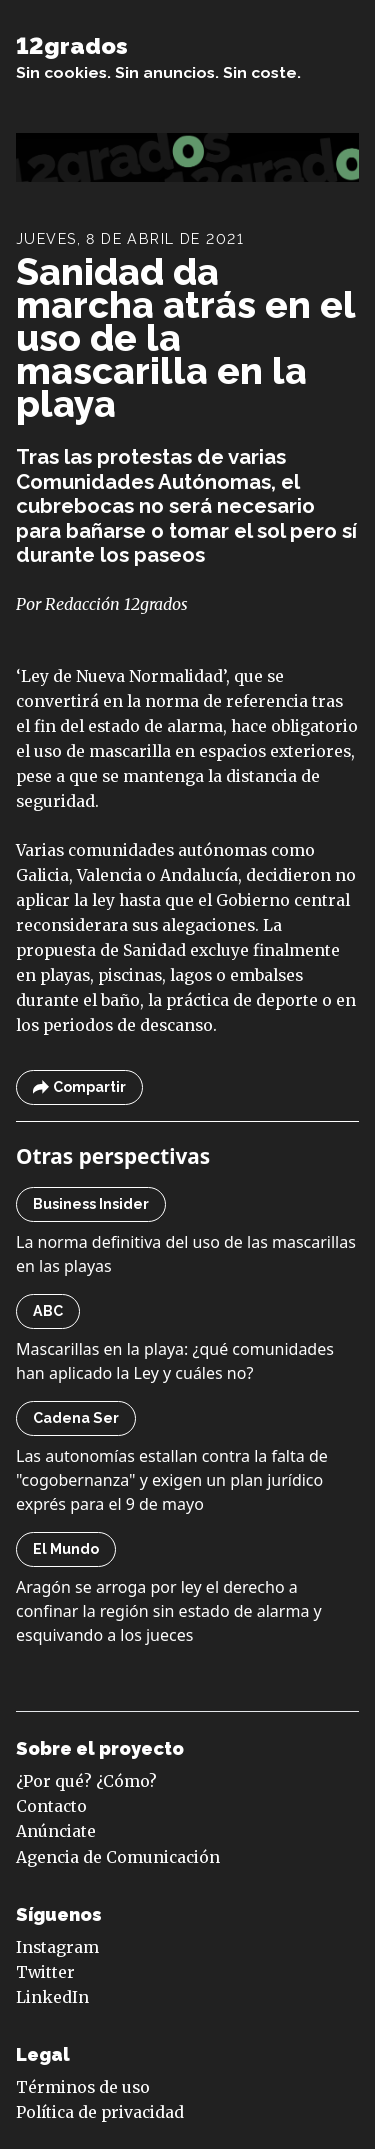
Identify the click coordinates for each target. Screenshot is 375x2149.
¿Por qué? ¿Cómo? (86, 1781)
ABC (48, 1311)
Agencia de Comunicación (118, 1857)
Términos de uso (83, 2087)
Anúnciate (56, 1831)
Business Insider (91, 1204)
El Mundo (66, 1549)
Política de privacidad (100, 2112)
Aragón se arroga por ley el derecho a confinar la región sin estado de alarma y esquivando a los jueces (169, 1611)
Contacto (51, 1806)
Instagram (57, 1947)
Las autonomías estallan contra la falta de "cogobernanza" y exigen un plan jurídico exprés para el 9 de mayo (172, 1480)
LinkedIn (52, 1997)
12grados (72, 45)
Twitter (45, 1972)
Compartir (79, 1087)
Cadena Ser (76, 1418)
